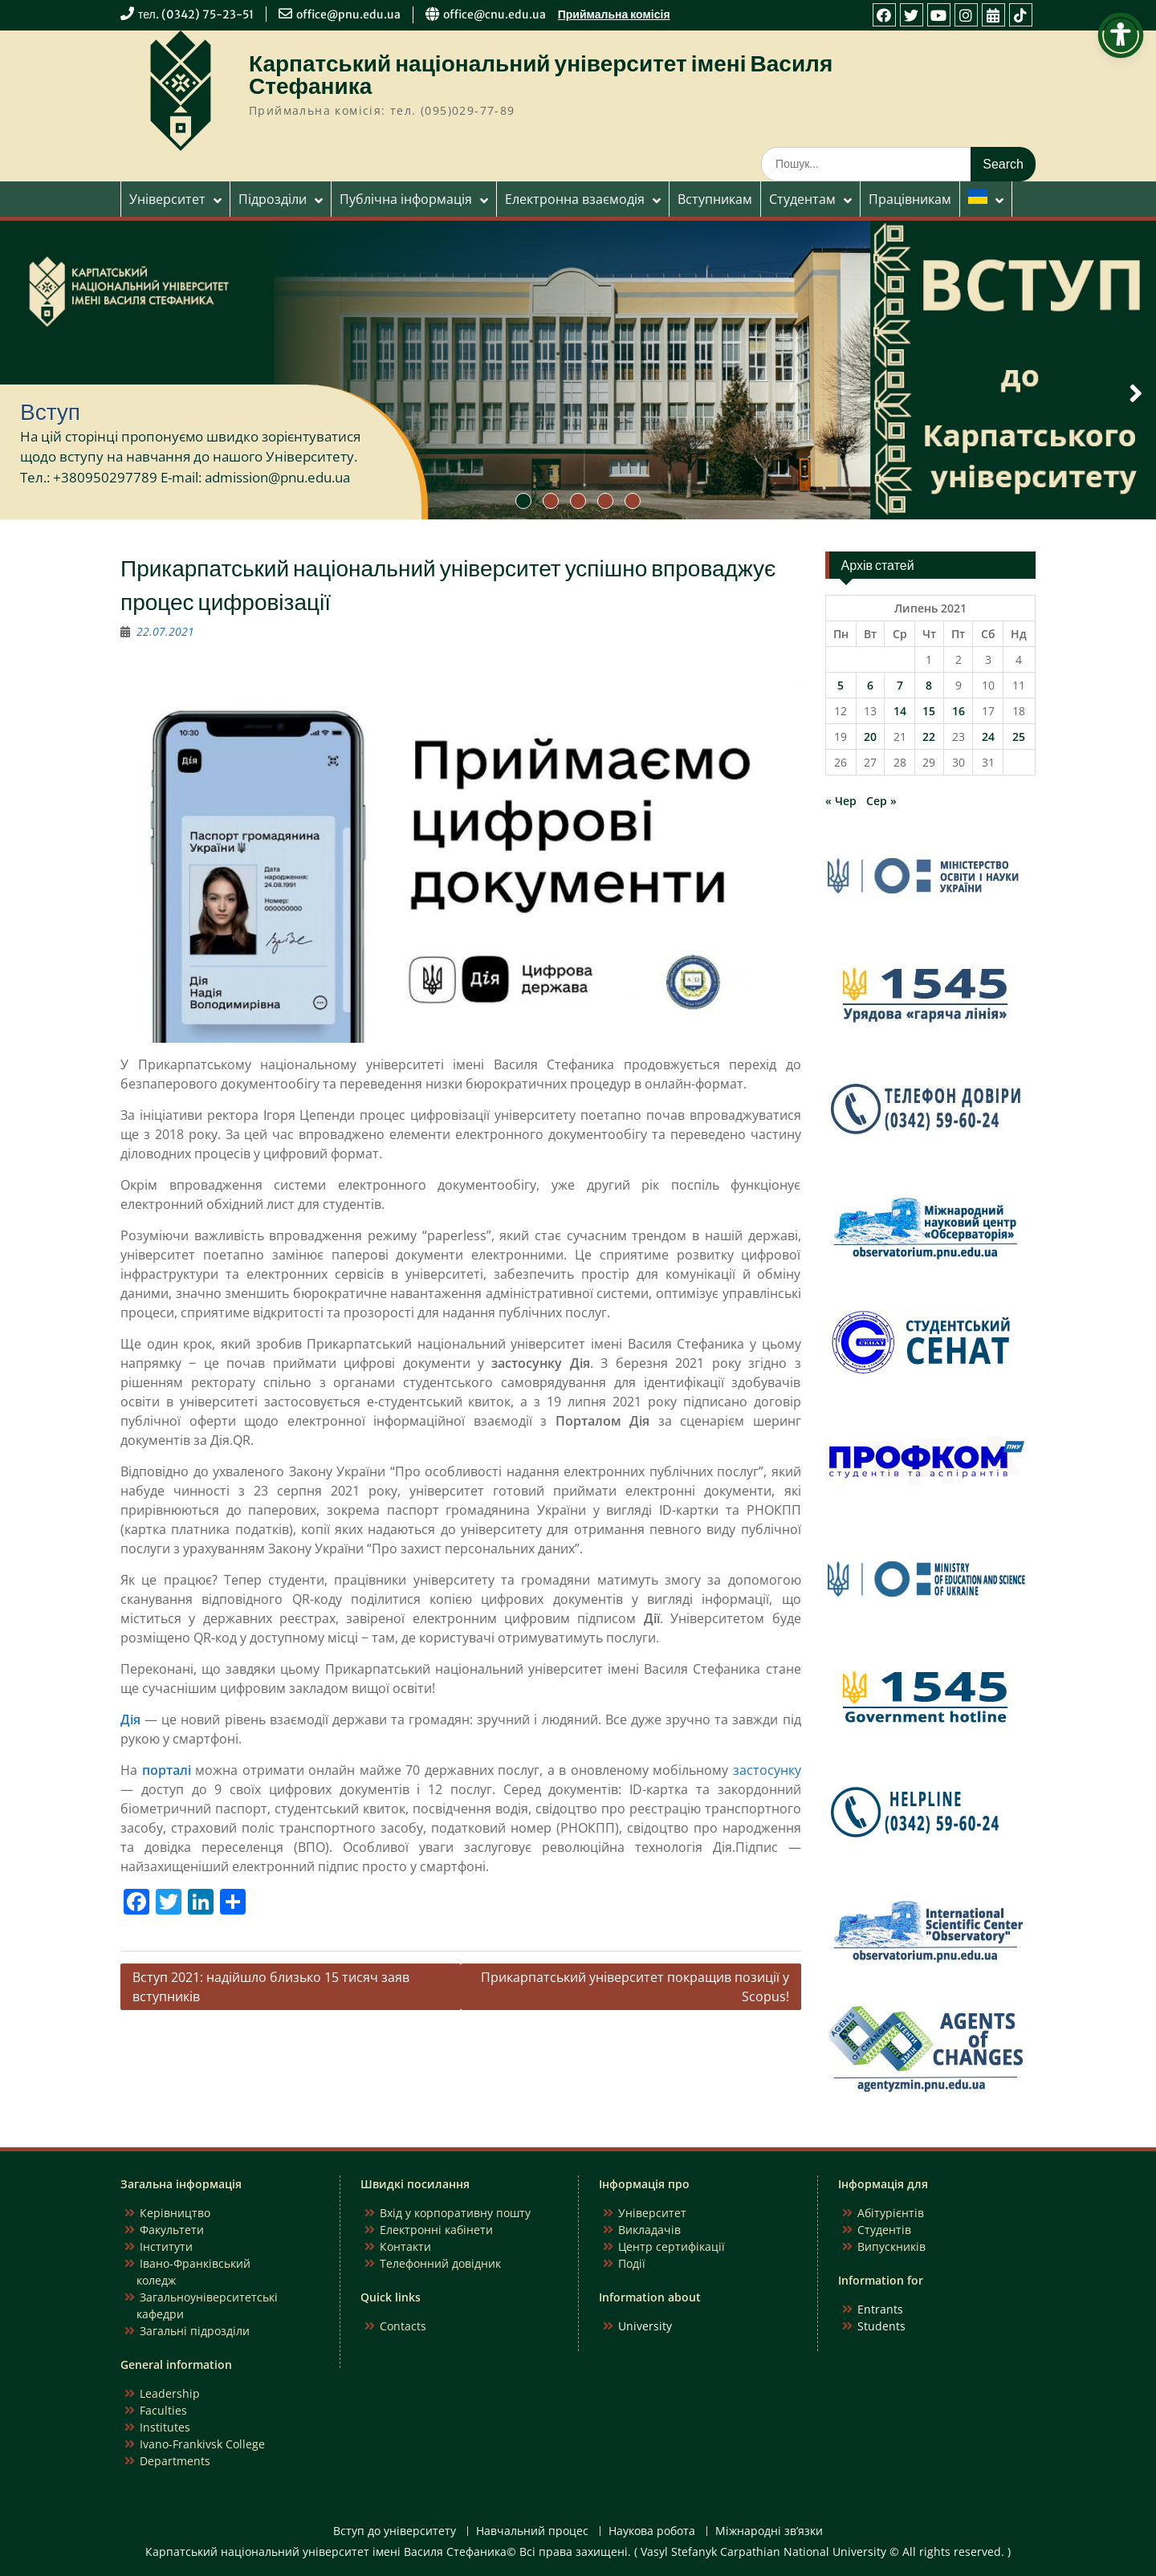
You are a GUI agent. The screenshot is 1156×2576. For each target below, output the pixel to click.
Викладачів (649, 2229)
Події (631, 2263)
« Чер (841, 800)
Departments (175, 2460)
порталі (166, 1770)
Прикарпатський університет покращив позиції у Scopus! (635, 1986)
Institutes (165, 2427)
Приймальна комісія (614, 14)
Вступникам (715, 199)
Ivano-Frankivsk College (202, 2444)
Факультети (172, 2229)
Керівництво (175, 2212)
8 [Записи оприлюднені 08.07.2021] (929, 685)
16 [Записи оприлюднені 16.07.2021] (958, 710)
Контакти (405, 2246)
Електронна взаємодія (575, 199)
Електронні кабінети (436, 2229)
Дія (130, 1719)
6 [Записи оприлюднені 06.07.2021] (870, 685)
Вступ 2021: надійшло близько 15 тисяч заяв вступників (270, 1986)
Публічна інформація (406, 199)
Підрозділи (272, 199)
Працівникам (910, 199)
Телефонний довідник (440, 2263)
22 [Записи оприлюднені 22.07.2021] (928, 736)
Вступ (50, 411)
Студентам (802, 199)
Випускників (891, 2246)
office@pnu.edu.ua (348, 14)
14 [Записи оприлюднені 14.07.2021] (899, 710)
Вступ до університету (394, 2531)
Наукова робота (652, 2531)
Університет (167, 199)
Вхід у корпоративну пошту (455, 2212)
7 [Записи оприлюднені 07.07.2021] (900, 685)
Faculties (163, 2410)
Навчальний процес (532, 2531)
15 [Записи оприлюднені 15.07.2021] (928, 710)
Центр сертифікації (671, 2246)
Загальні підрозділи (195, 2330)
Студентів (884, 2229)
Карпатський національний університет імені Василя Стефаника (540, 74)
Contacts (403, 2326)
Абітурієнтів (890, 2212)
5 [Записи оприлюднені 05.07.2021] (840, 685)
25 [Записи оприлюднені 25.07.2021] (1018, 736)
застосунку (767, 1770)
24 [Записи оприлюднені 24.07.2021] (988, 736)
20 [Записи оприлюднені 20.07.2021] (870, 736)
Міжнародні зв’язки (769, 2531)
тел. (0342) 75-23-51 (196, 14)
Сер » (881, 800)
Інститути (166, 2246)
